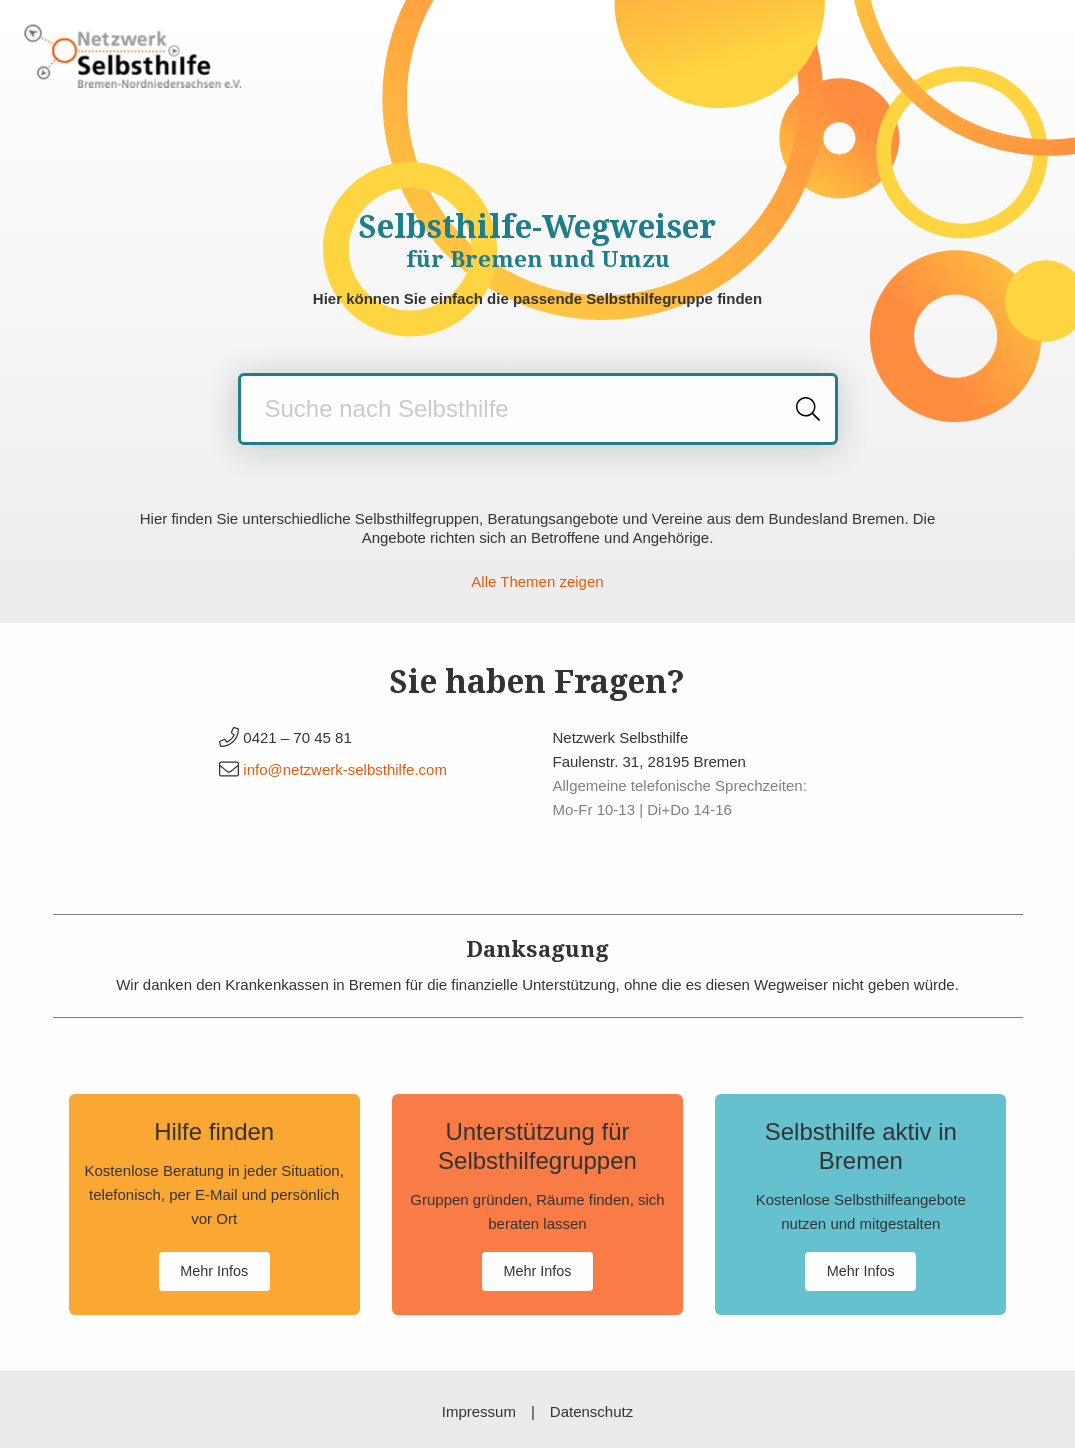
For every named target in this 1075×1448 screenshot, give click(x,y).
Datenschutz (591, 1411)
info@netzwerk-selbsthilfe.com (345, 769)
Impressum (479, 1411)
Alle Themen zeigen (537, 581)
